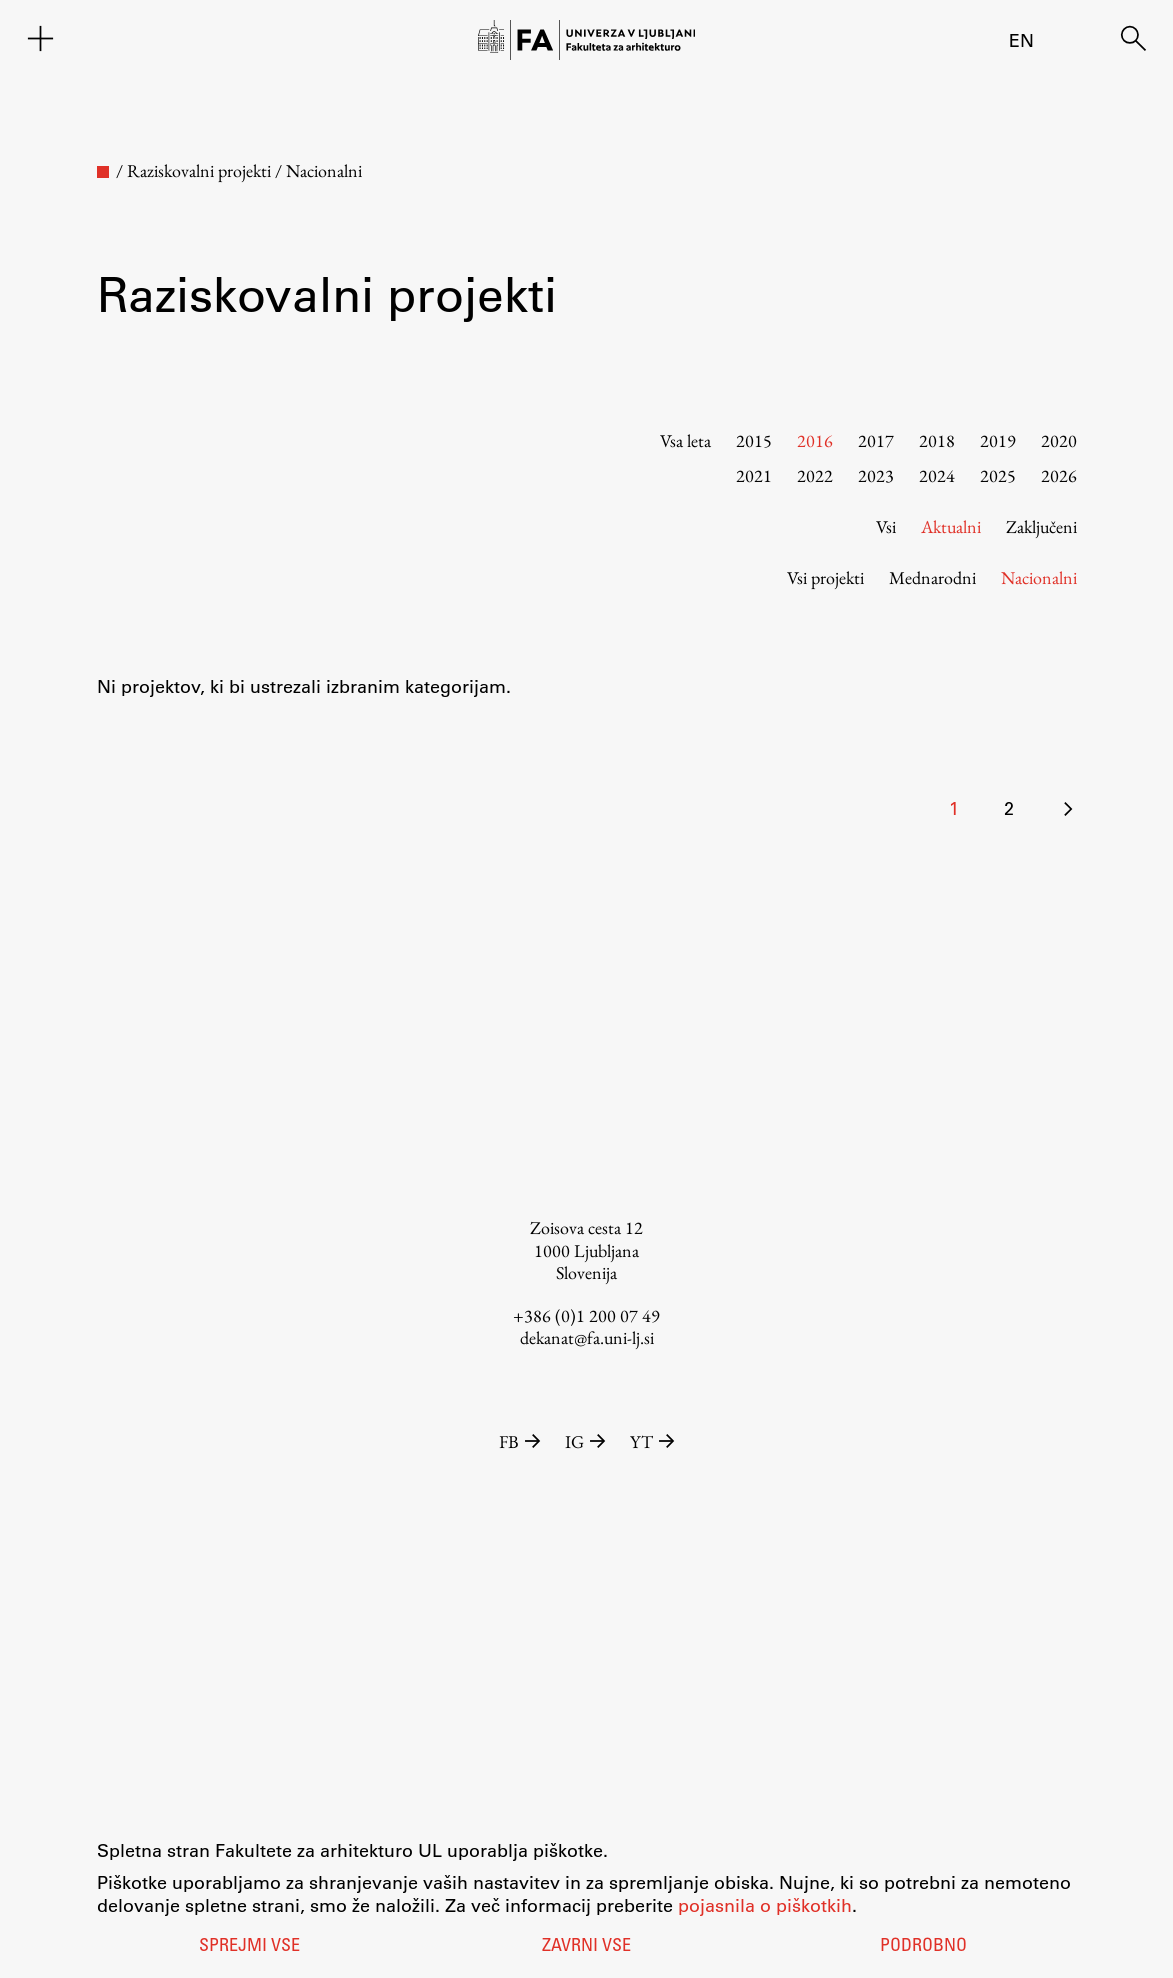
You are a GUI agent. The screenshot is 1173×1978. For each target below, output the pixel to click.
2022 (815, 475)
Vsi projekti (825, 577)
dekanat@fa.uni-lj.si (587, 1337)
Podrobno (923, 1947)
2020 (1059, 440)
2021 (754, 475)
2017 (876, 440)
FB (522, 1441)
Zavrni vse (586, 1947)
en (1021, 40)
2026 (1059, 475)
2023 (876, 475)
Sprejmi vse (249, 1947)
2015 (754, 440)
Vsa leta (685, 440)
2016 (815, 440)
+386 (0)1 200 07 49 (586, 1315)
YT (652, 1441)
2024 (937, 475)
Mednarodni (932, 577)
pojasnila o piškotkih (765, 1905)
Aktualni (951, 526)
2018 (937, 440)
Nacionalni (1039, 577)
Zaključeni (1041, 526)
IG (587, 1441)
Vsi (886, 526)
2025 (998, 475)
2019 (998, 440)
